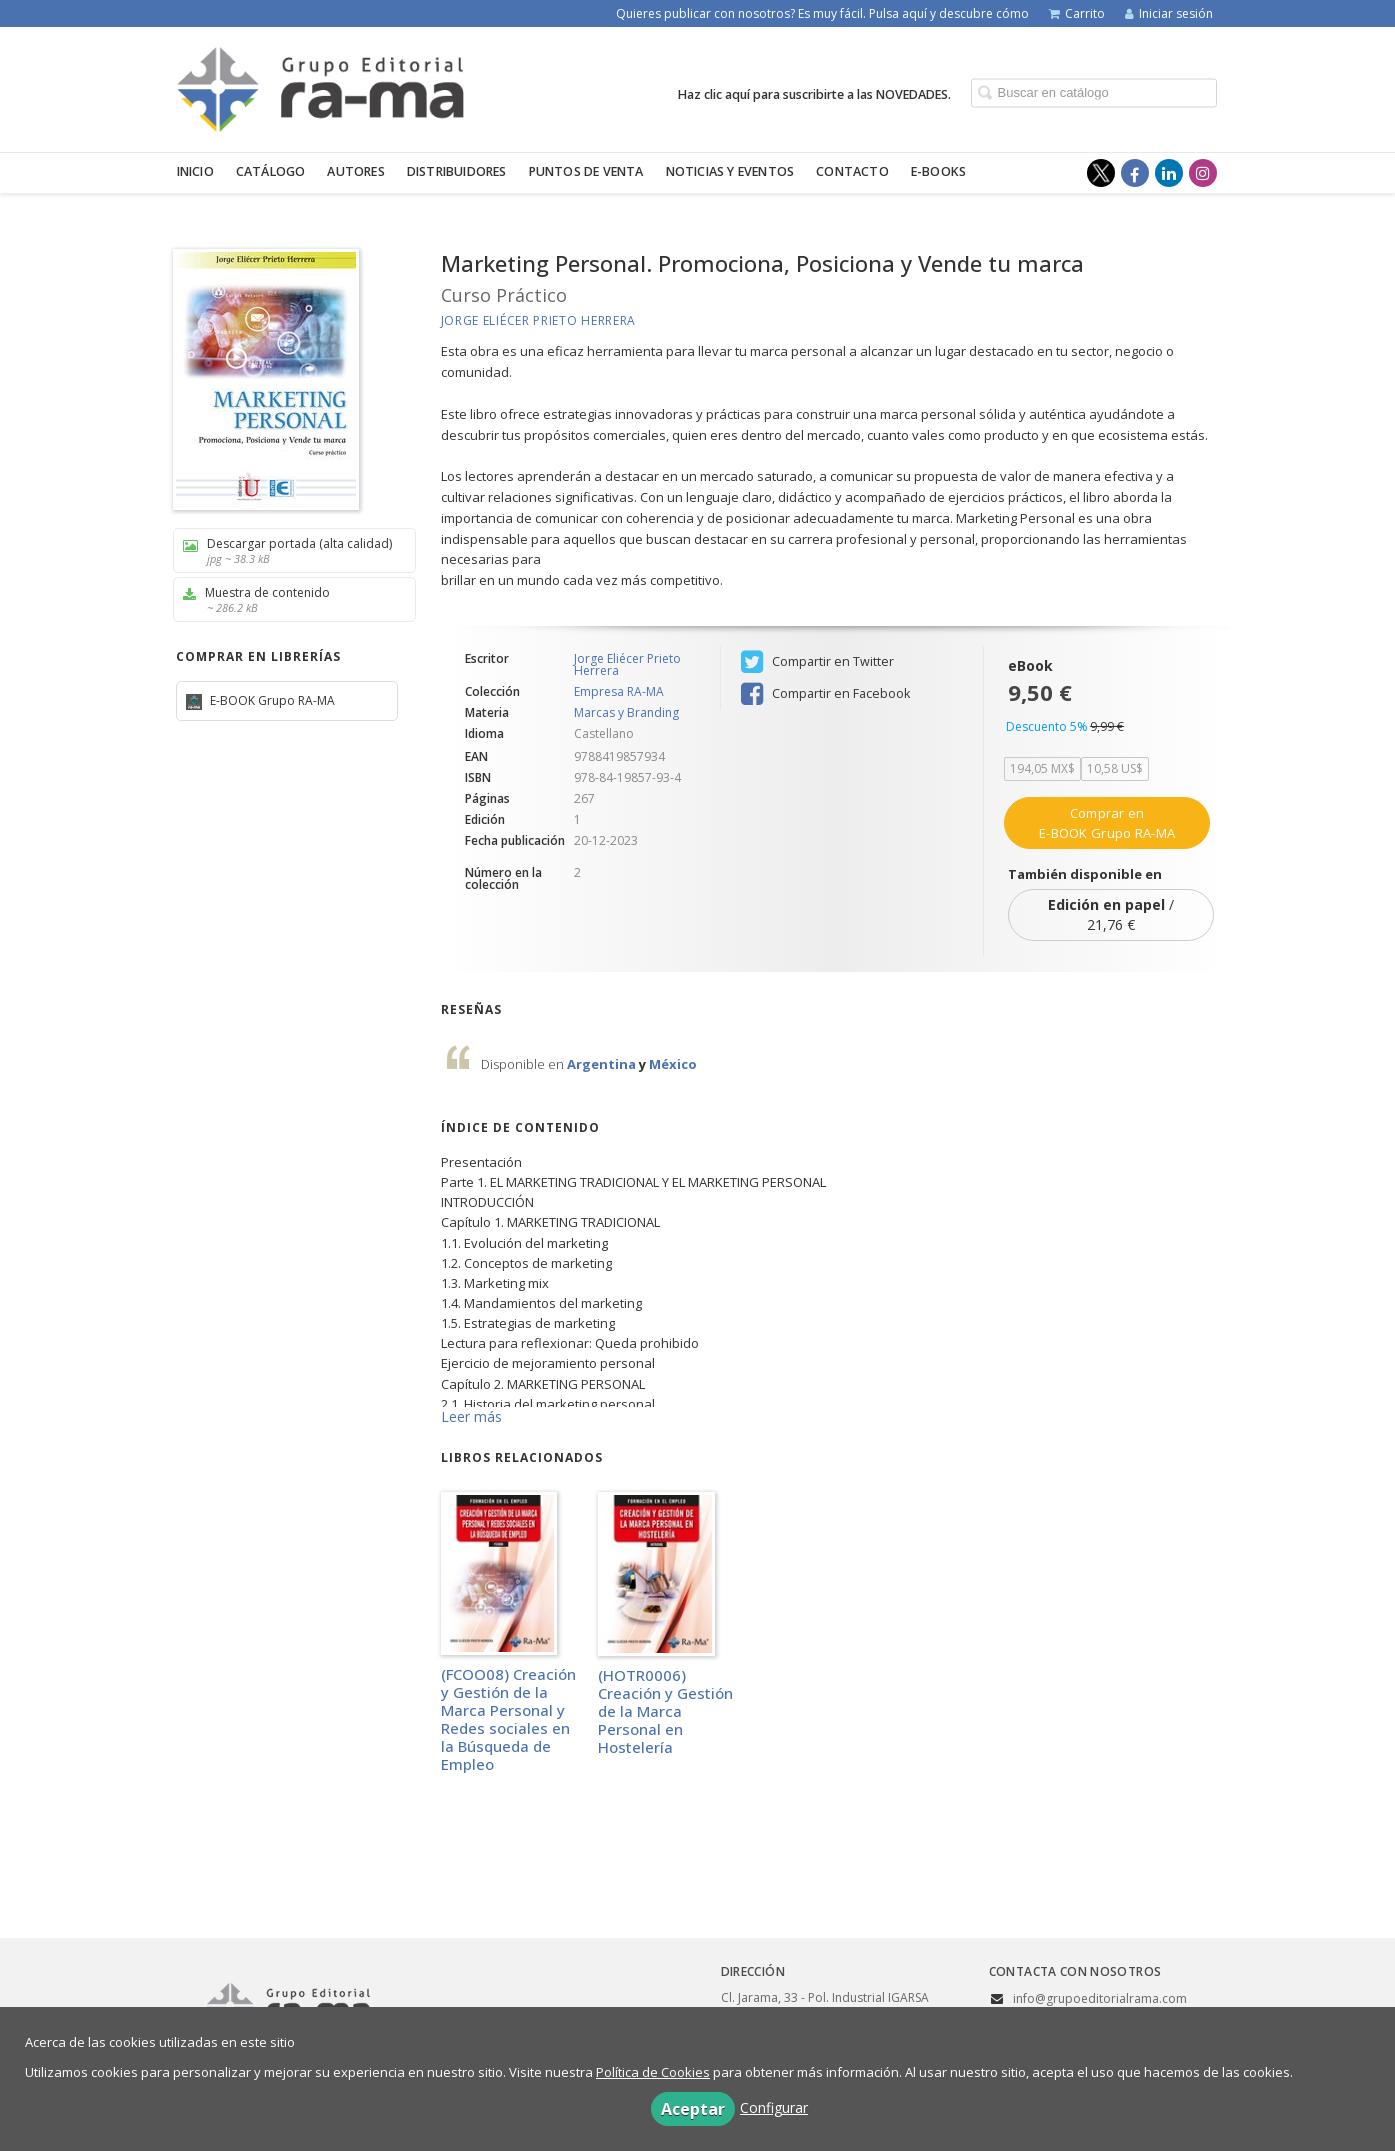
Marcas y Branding (626, 712)
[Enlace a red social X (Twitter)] (1101, 173)
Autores (355, 171)
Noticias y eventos (730, 171)
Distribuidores (457, 171)
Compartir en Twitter (817, 662)
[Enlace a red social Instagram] (1203, 173)
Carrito (1077, 13)
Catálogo (271, 171)
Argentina (603, 1064)
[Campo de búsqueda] (1094, 92)
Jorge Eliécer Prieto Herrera (539, 320)
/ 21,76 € (1111, 914)
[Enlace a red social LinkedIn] (1169, 173)
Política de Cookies (653, 2072)
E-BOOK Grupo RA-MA (271, 700)
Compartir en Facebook (825, 694)
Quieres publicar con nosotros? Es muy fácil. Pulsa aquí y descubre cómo (822, 13)
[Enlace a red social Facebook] (1135, 173)
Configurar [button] (774, 2107)
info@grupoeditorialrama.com (1100, 1998)
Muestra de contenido (287, 599)
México (673, 1064)
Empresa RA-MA (619, 692)
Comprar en (1107, 823)
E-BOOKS (938, 171)
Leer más (471, 1416)
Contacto (852, 171)
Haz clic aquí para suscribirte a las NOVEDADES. (814, 93)
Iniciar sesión (1169, 13)
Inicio (195, 171)
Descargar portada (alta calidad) (287, 550)
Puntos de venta (586, 171)
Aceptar (693, 2109)
